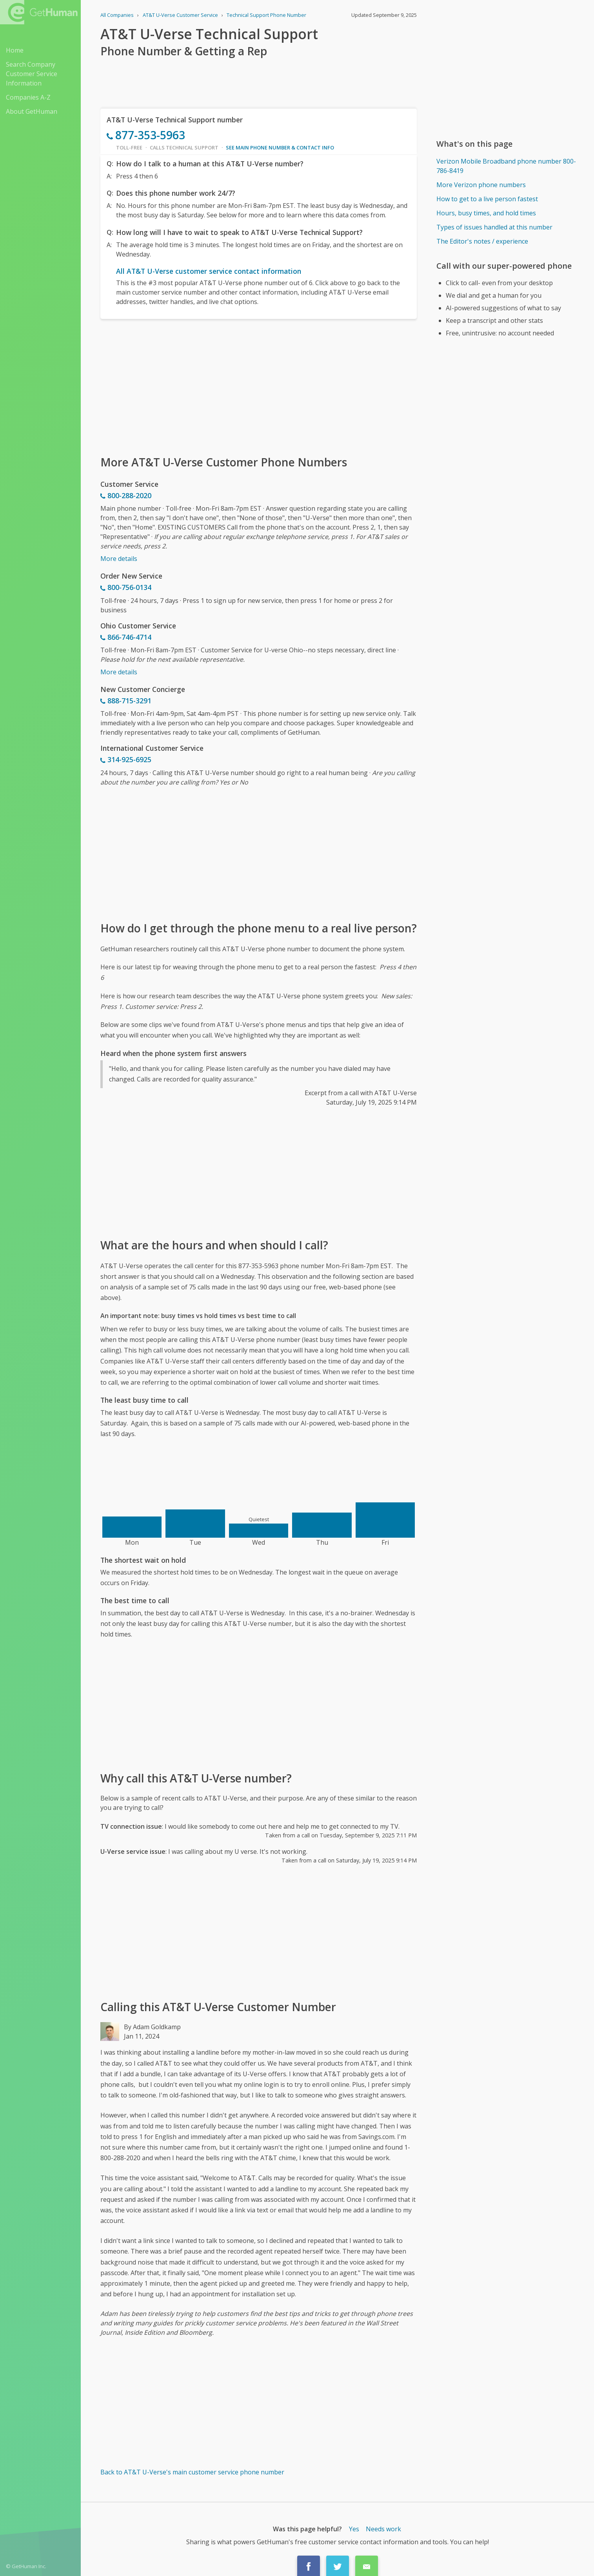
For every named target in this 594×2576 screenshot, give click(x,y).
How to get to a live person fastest (487, 199)
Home (15, 50)
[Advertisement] (258, 386)
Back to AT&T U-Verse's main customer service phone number (192, 2472)
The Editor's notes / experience (482, 241)
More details (118, 558)
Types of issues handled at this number (494, 227)
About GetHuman (31, 111)
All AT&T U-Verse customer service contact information (208, 271)
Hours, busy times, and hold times (486, 213)
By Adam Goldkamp (152, 2027)
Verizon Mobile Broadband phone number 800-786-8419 (506, 166)
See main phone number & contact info (280, 147)
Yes (354, 2529)
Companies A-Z (28, 97)
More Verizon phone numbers (481, 184)
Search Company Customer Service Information (31, 73)
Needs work (383, 2529)
